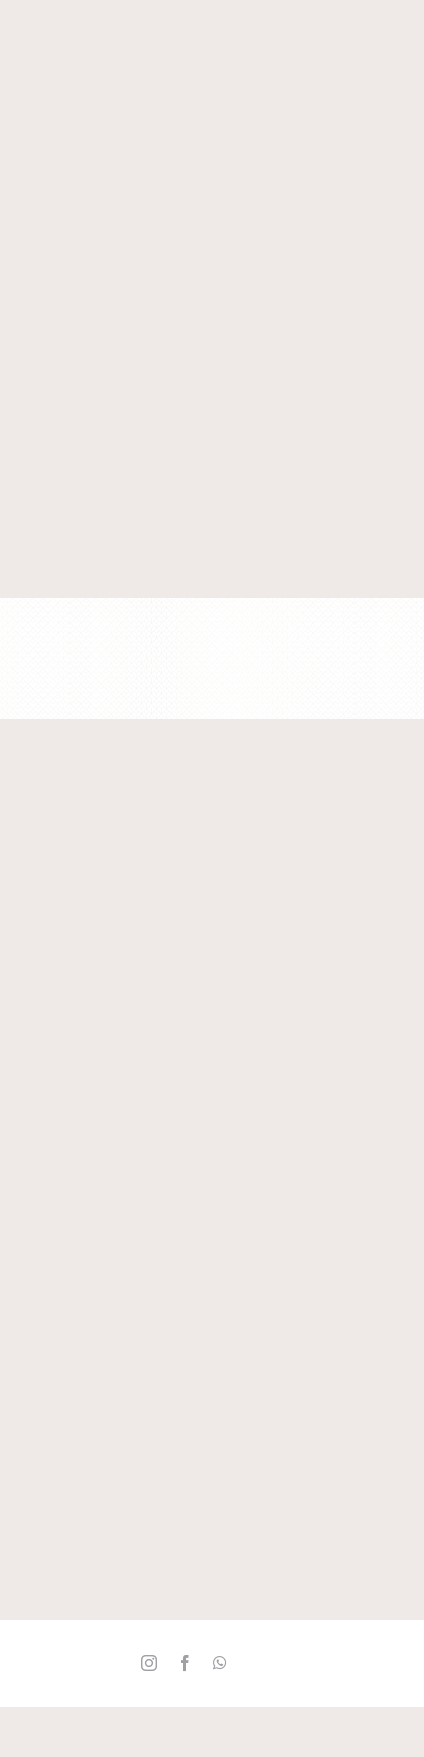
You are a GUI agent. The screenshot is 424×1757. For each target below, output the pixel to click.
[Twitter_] (255, 1663)
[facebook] (185, 1663)
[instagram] (149, 1663)
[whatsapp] (220, 1663)
